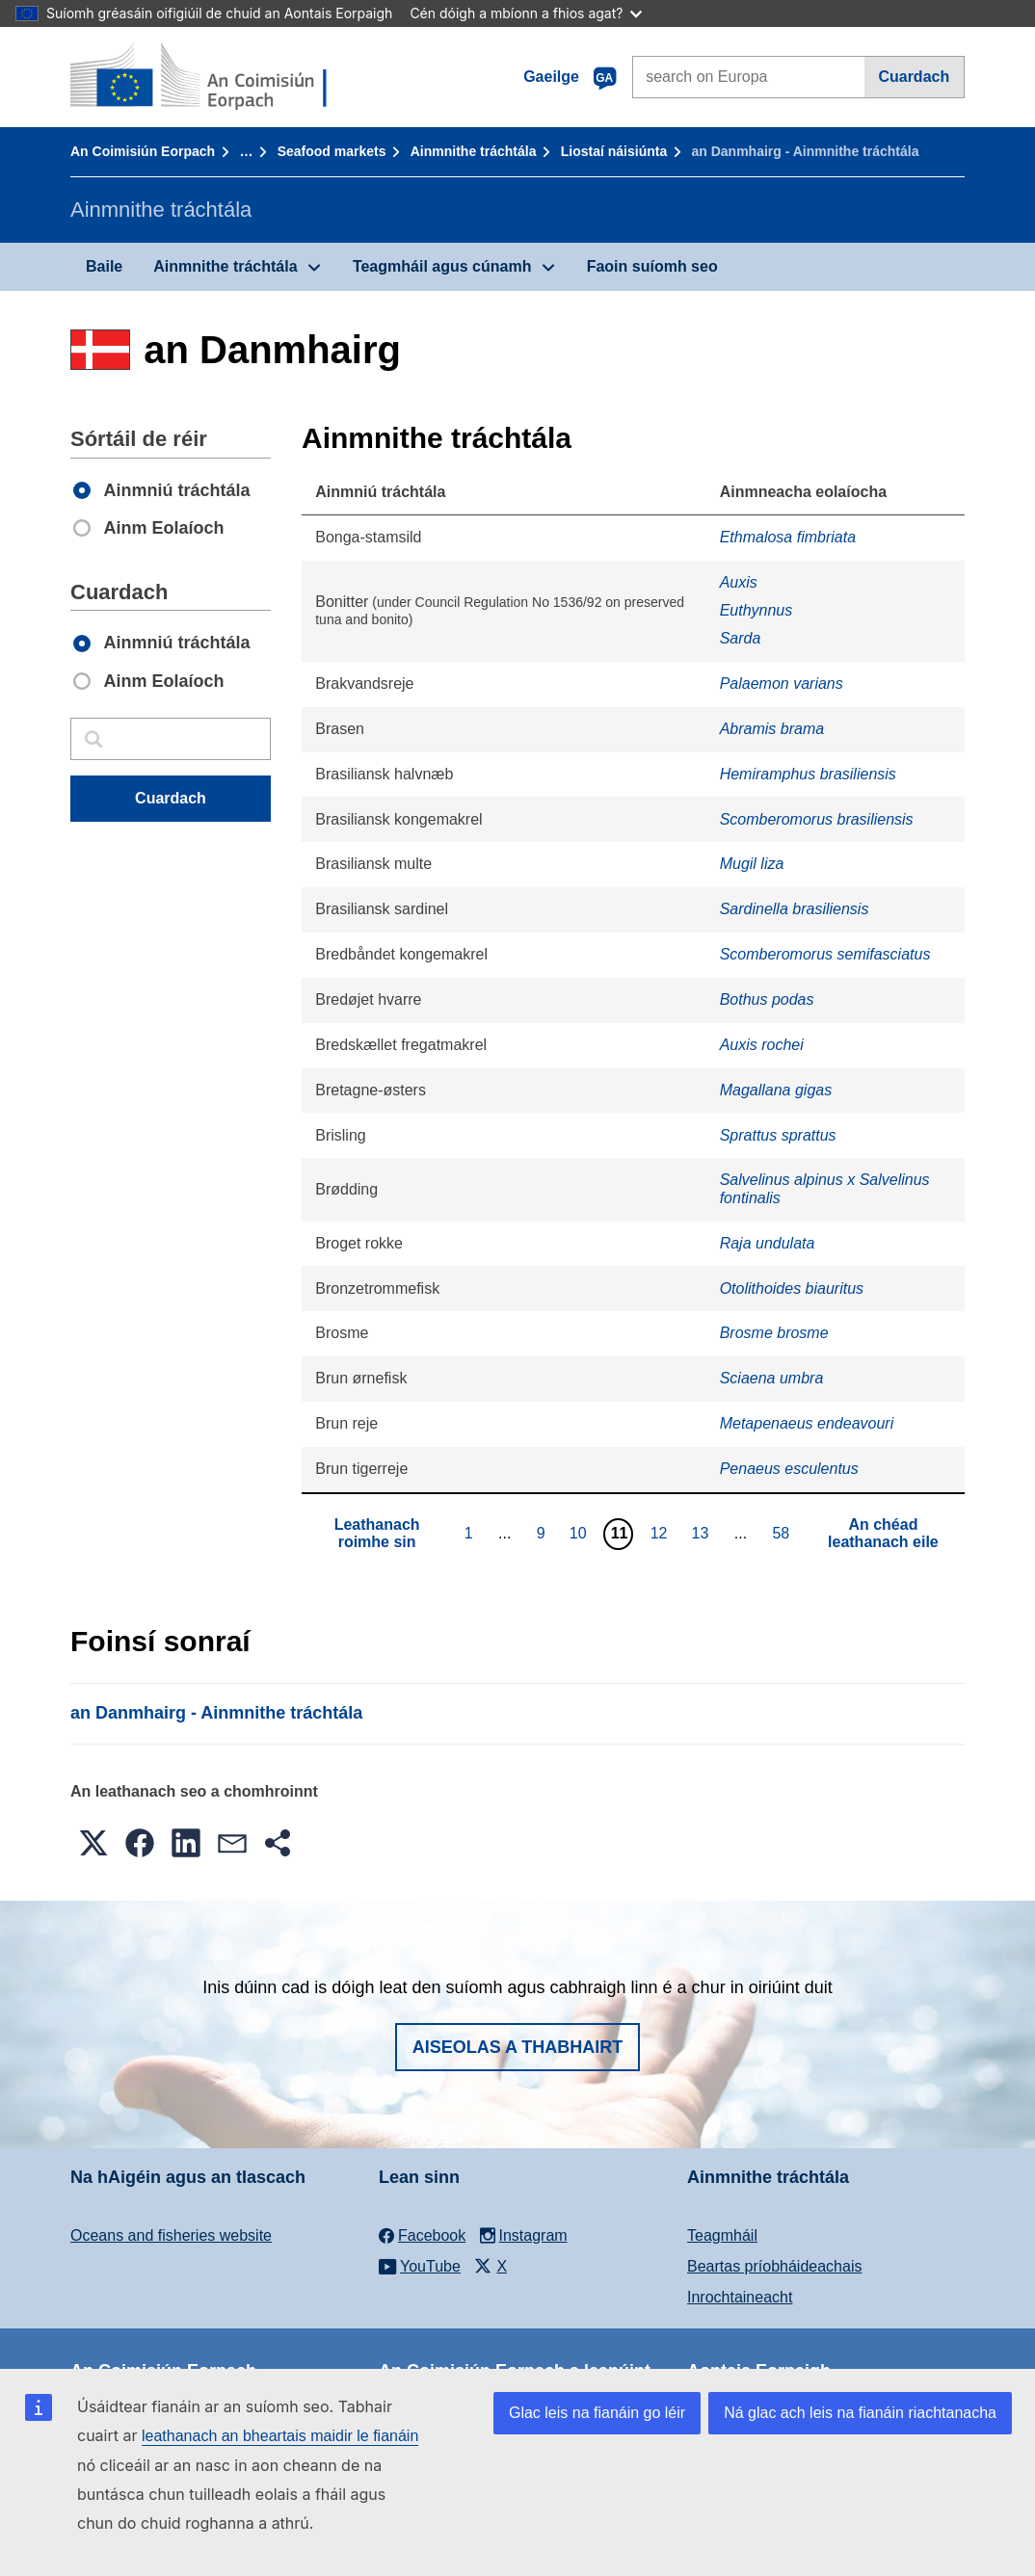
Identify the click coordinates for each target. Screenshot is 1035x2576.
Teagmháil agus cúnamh (442, 266)
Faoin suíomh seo (652, 266)
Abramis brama (772, 729)
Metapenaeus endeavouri (807, 1423)
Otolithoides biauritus (791, 1288)
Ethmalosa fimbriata (788, 537)
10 (581, 1532)
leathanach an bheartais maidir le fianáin (280, 2436)
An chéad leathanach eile (883, 1533)
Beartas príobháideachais (774, 2266)
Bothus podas (767, 999)
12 (661, 1532)
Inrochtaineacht (739, 2297)
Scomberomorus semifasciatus (825, 954)
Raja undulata (767, 1243)
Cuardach (913, 76)
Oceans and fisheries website (171, 2235)
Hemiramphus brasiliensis (808, 774)
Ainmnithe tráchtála (474, 151)
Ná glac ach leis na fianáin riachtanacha (860, 2413)
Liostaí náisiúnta (614, 151)
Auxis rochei (762, 1045)
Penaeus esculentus (789, 1468)
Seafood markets (332, 151)
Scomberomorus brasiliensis (817, 819)
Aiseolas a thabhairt (518, 2047)
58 (783, 1532)
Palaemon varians (781, 683)
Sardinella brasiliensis (794, 909)
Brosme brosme (774, 1333)
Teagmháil (722, 2235)
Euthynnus (756, 610)
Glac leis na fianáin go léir (597, 2413)
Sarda (740, 638)
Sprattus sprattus (778, 1135)
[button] (93, 1843)
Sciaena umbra (772, 1378)
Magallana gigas (776, 1090)
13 (703, 1532)
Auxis (738, 582)
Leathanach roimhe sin (377, 1533)
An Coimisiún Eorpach (142, 151)
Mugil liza (752, 863)
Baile (104, 266)
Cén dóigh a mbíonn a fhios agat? (526, 13)
